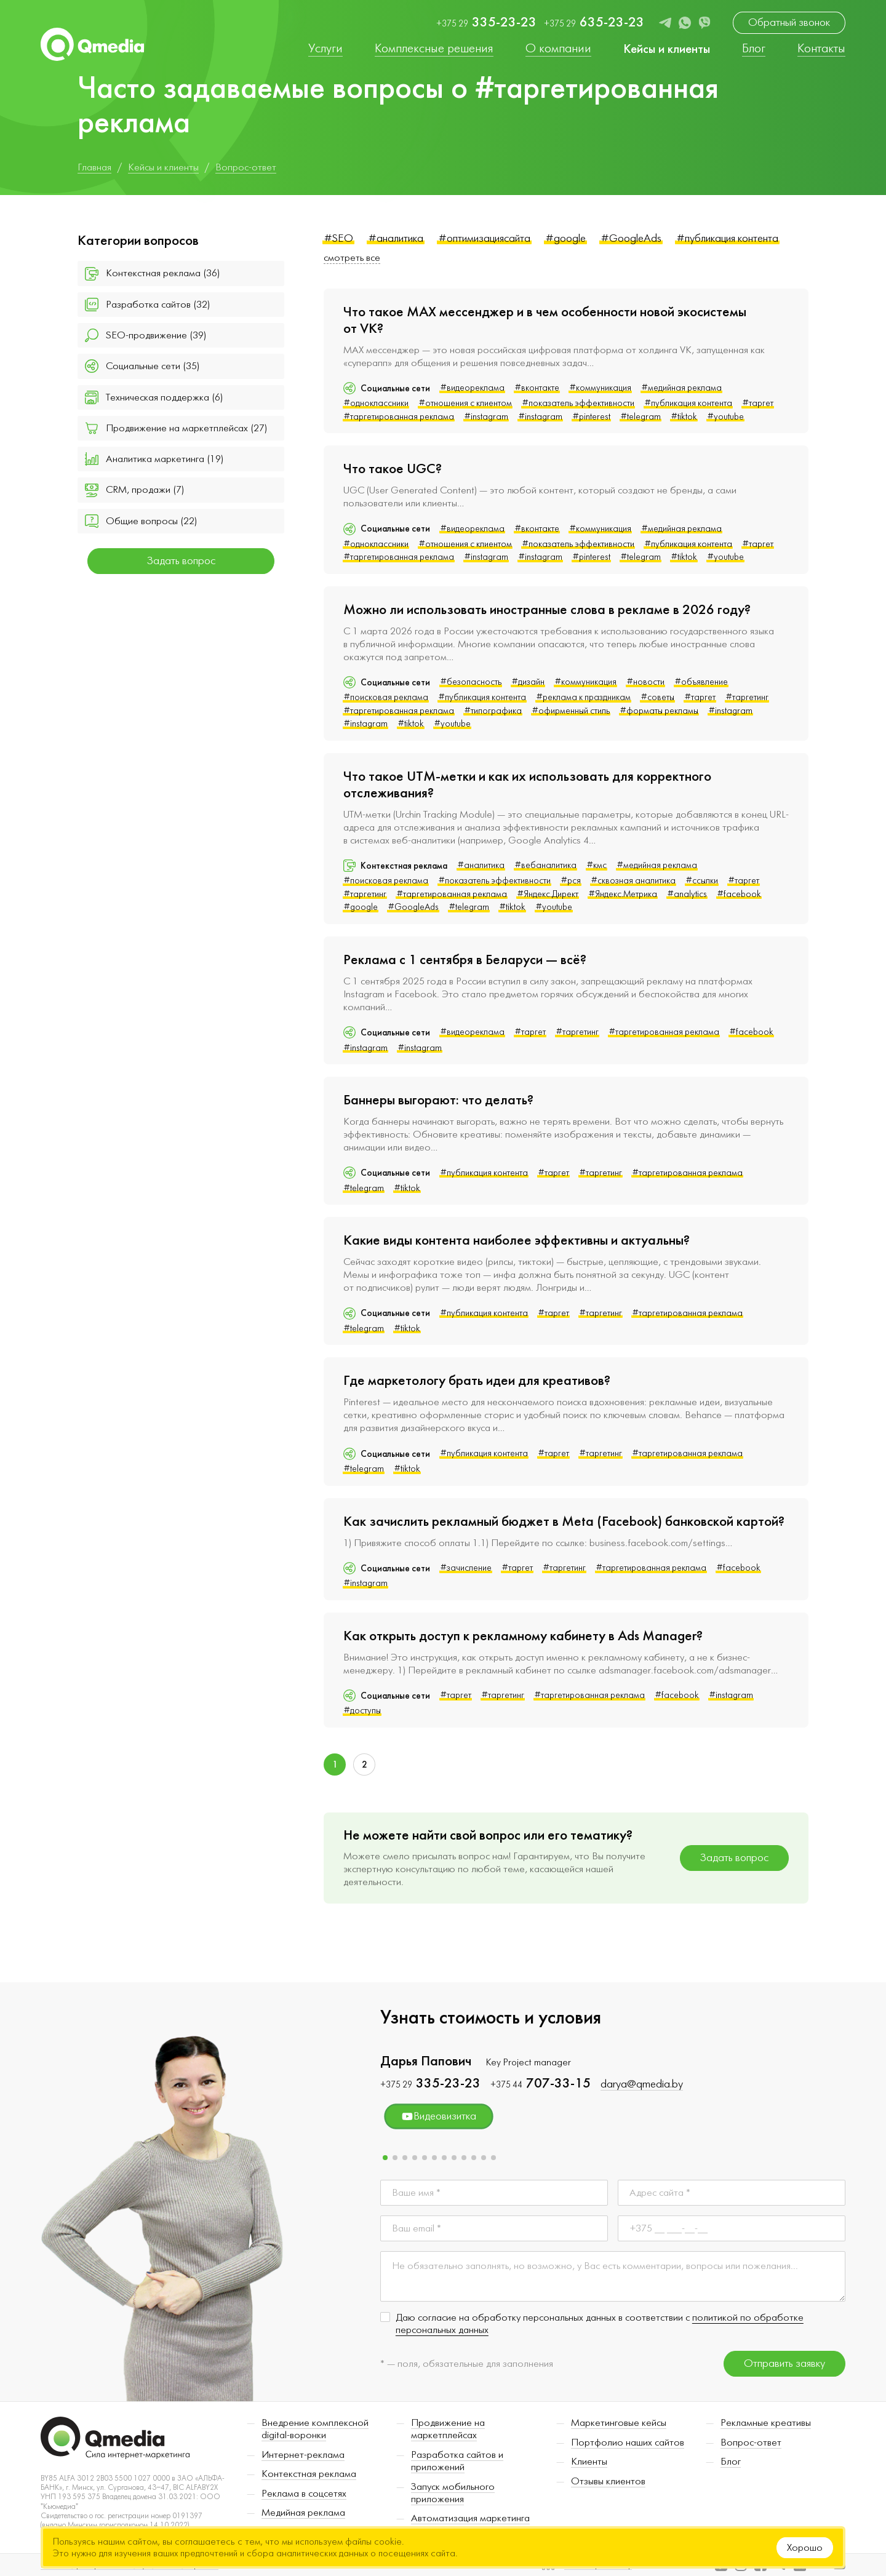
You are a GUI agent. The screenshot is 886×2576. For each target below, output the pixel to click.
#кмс (596, 865)
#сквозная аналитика (633, 880)
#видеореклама (472, 388)
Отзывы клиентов (608, 2481)
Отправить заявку (784, 2363)
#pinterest (591, 416)
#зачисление (466, 1568)
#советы (657, 697)
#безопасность (470, 682)
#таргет (757, 403)
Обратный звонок (789, 22)
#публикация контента (727, 238)
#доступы (362, 1710)
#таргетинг (746, 697)
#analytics (687, 894)
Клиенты (589, 2461)
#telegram (640, 416)
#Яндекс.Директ (547, 894)
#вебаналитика (545, 865)
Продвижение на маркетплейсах (448, 2429)
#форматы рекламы (659, 711)
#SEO (338, 238)
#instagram (486, 416)
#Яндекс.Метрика (622, 894)
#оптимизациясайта (484, 238)
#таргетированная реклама (398, 416)
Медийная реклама (303, 2512)
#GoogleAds (631, 238)
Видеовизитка (438, 2116)
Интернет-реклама (303, 2454)
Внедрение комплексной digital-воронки (315, 2429)
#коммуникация (600, 388)
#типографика (493, 711)
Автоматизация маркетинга (470, 2518)
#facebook (739, 894)
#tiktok (684, 416)
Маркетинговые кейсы (618, 2422)
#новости (645, 682)
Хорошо (805, 2547)
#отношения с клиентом (465, 403)
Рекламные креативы (765, 2422)
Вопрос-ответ (750, 2442)
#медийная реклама (681, 388)
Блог (730, 2461)
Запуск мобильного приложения (453, 2493)
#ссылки (701, 880)
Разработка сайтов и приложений (457, 2461)
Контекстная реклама (308, 2473)
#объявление (701, 682)
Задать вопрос (181, 561)
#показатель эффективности (578, 403)
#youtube (725, 416)
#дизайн (528, 682)
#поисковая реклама (385, 697)
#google (565, 238)
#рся (571, 880)
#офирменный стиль (571, 711)
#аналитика (395, 238)
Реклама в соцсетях (303, 2493)
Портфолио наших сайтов (627, 2442)
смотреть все (352, 257)
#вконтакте (536, 388)
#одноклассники (376, 403)
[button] (385, 2157)
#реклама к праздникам (583, 697)
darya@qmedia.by (642, 2084)
